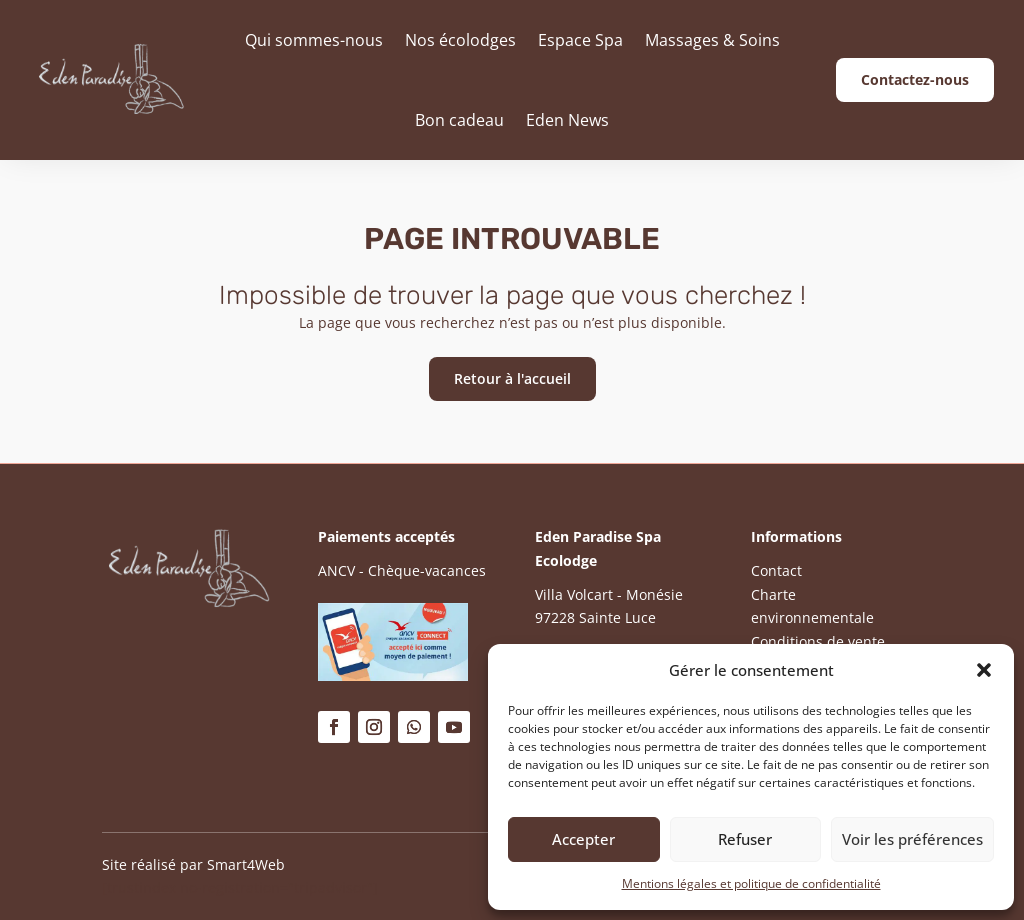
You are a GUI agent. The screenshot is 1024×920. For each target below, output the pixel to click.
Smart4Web (246, 864)
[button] (984, 670)
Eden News (567, 120)
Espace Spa (580, 40)
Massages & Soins (712, 40)
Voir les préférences (912, 839)
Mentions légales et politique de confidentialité (751, 883)
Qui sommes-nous (314, 40)
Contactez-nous (915, 79)
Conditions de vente (818, 641)
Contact (776, 570)
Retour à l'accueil (512, 378)
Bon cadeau (459, 120)
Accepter (583, 839)
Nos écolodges (460, 40)
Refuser (745, 839)
